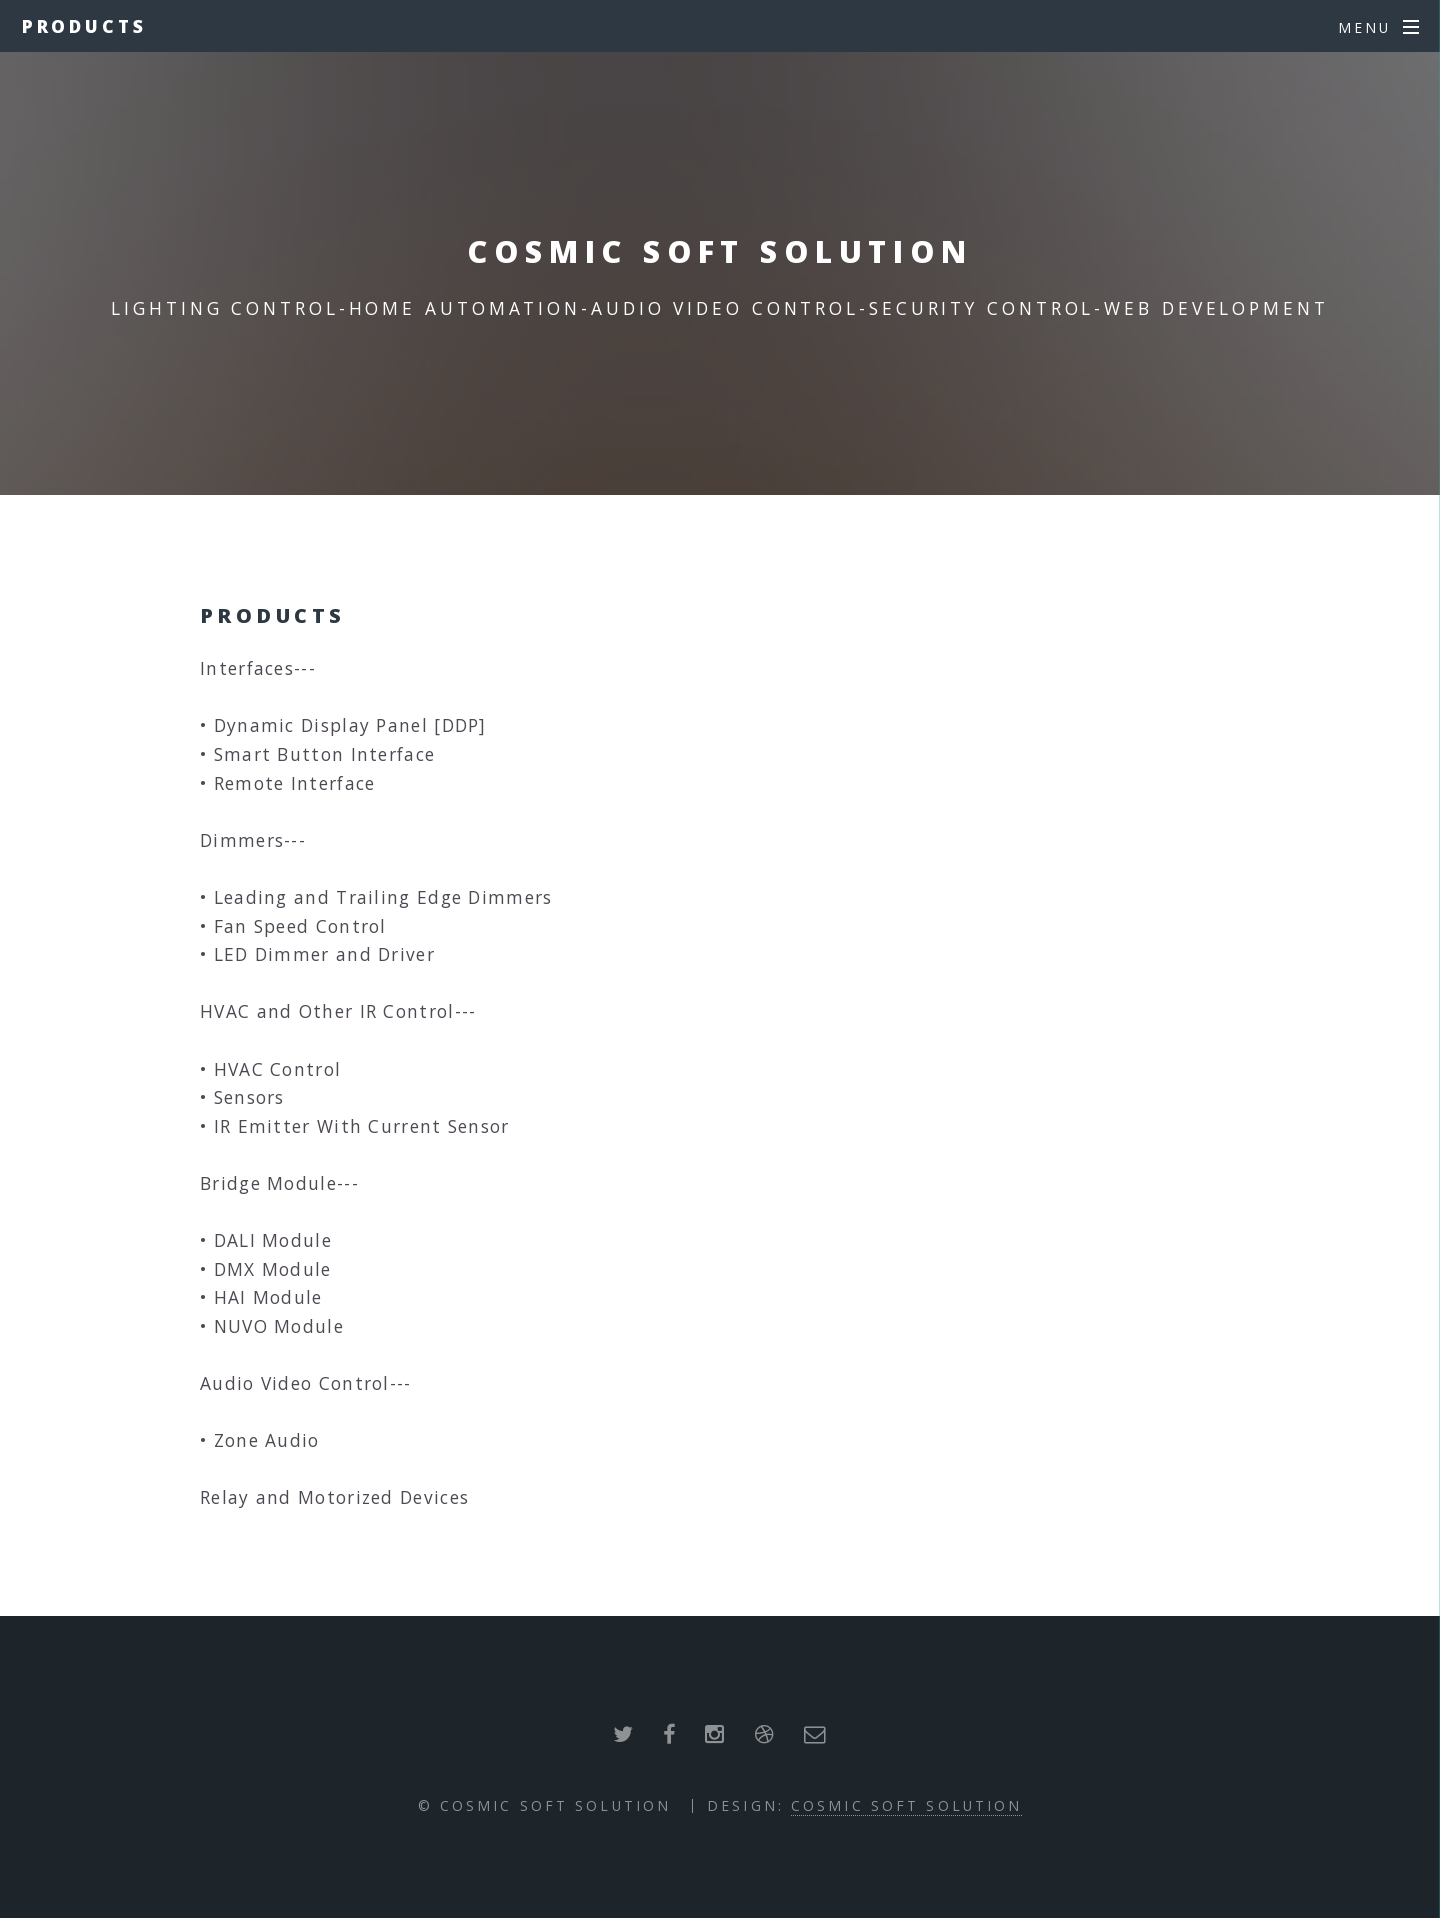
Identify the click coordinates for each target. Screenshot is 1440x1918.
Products (84, 26)
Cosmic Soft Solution (906, 1805)
